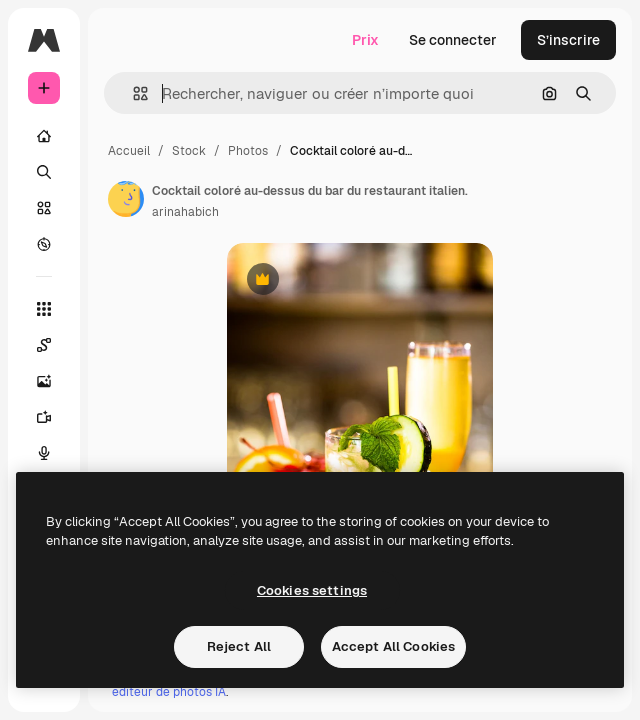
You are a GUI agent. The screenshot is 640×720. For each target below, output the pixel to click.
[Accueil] (44, 136)
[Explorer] (44, 244)
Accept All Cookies (393, 646)
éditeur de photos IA (169, 692)
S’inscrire (568, 40)
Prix (365, 40)
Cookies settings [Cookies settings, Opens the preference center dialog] (312, 590)
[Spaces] (54, 345)
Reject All (239, 646)
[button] (132, 93)
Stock (189, 151)
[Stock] (44, 208)
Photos (248, 151)
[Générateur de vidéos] (54, 417)
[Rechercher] (44, 172)
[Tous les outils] (44, 309)
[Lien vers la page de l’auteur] (126, 199)
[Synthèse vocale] (54, 453)
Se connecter (453, 40)
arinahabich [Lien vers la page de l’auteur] (185, 212)
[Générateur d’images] (54, 381)
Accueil (129, 151)
